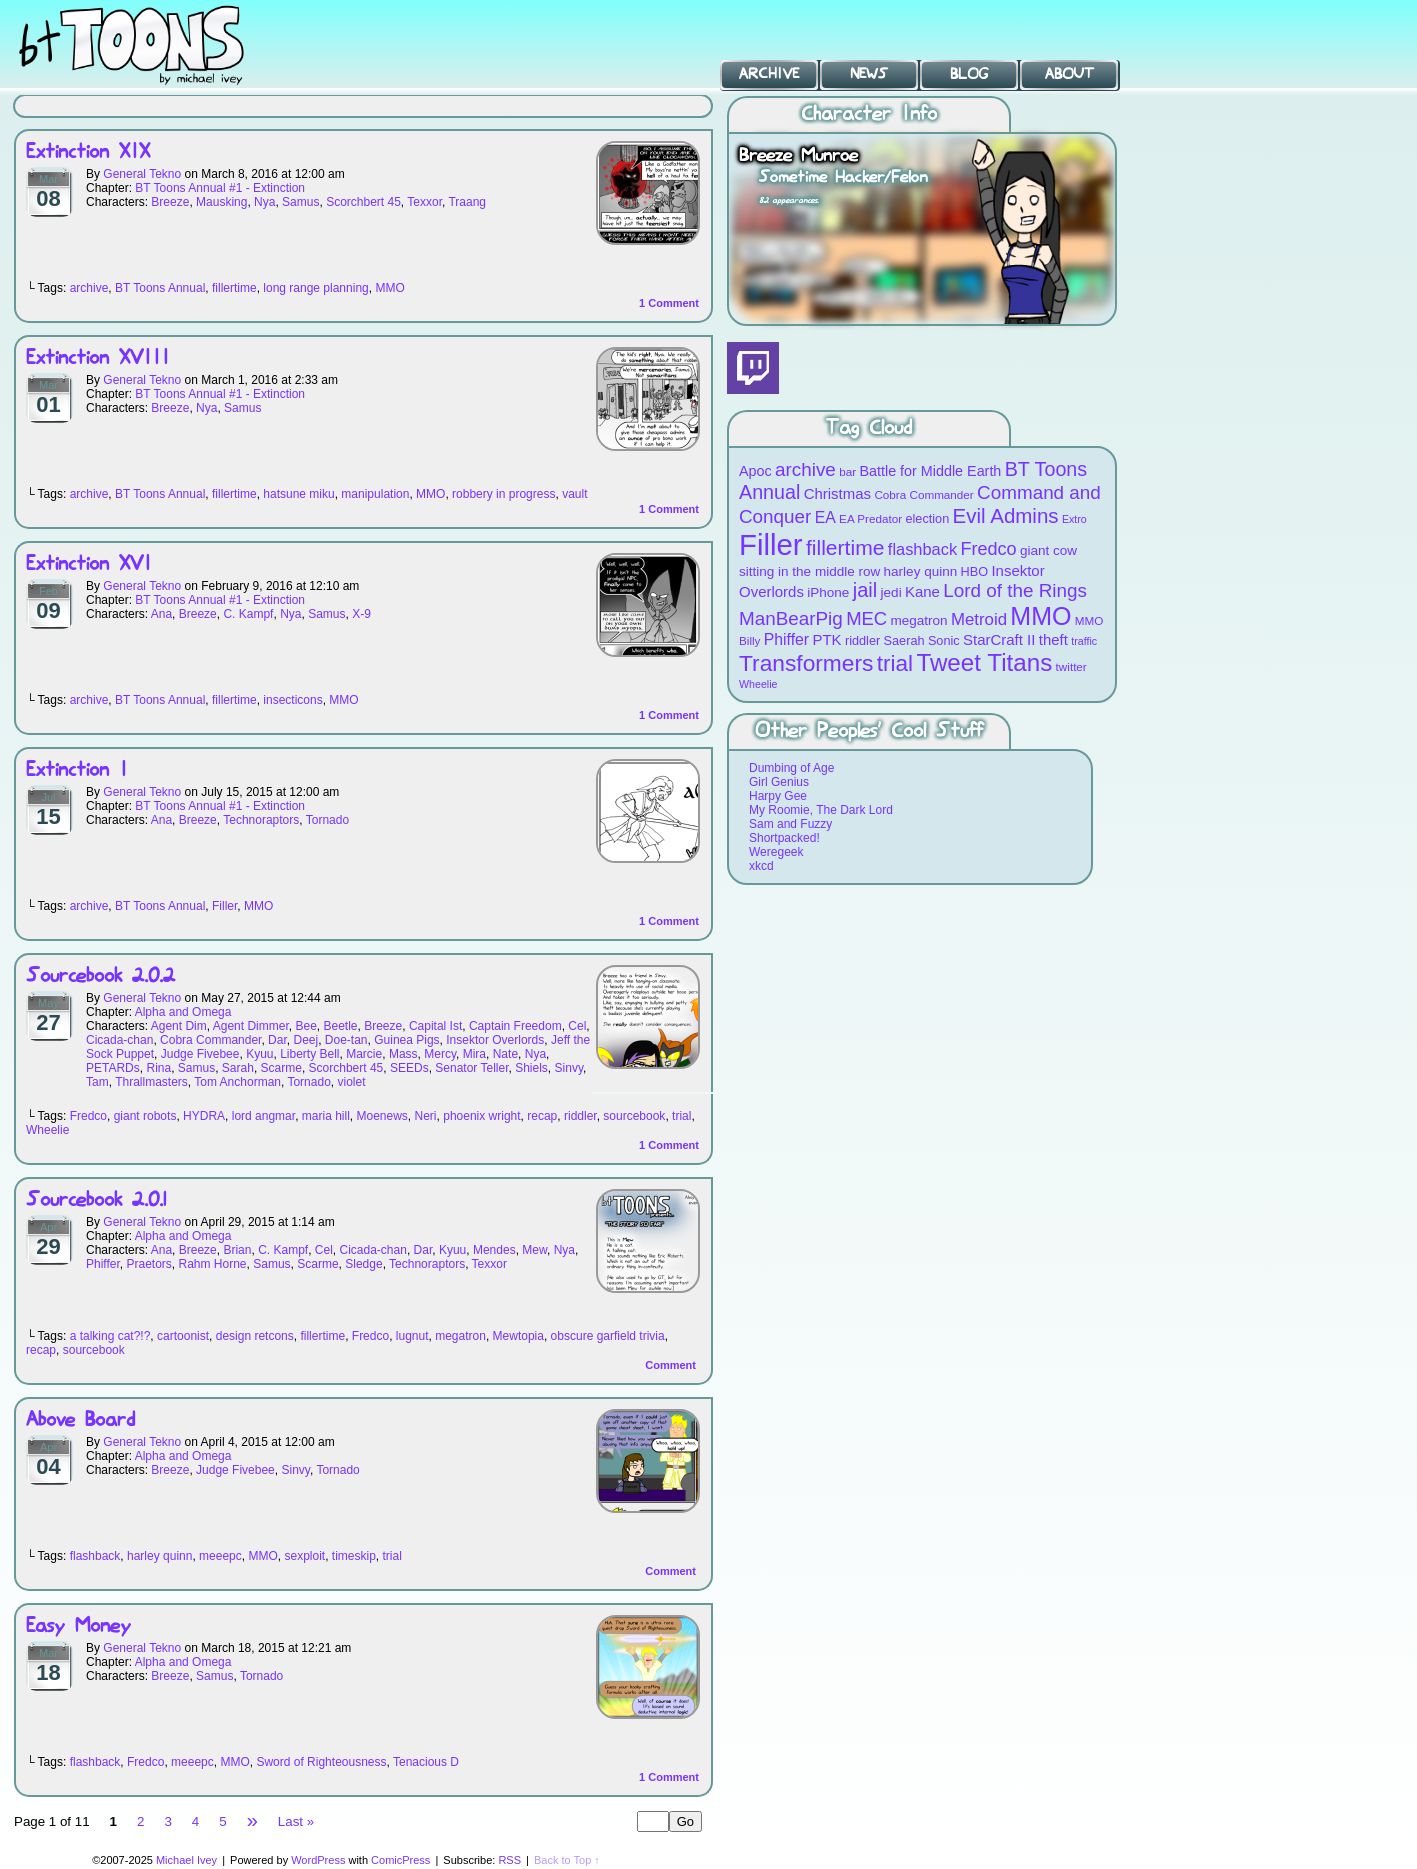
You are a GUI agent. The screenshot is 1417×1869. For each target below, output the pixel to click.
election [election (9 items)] (927, 518)
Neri (426, 1116)
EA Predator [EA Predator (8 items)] (870, 518)
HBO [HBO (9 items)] (975, 571)
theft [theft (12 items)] (1053, 639)
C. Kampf (248, 614)
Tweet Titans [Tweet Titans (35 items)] (984, 662)
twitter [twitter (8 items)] (1071, 666)
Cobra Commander (210, 1040)
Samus (300, 202)
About (1069, 74)
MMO (389, 288)
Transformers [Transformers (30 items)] (806, 663)
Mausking (221, 202)
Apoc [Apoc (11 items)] (755, 471)
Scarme (281, 1068)
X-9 (361, 614)
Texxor (424, 202)
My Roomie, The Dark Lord (821, 810)
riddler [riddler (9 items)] (862, 640)
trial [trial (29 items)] (895, 663)
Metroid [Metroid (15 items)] (979, 619)
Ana (161, 614)
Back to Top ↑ (567, 1860)
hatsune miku (298, 494)
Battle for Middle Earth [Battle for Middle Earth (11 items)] (930, 471)
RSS (509, 1860)
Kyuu (259, 1054)
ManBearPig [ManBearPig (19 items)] (791, 618)
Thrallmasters (151, 1082)
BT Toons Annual (160, 288)
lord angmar (263, 1116)
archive (89, 288)
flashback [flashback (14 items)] (922, 549)
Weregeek (776, 852)
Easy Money (78, 1626)
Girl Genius (779, 782)
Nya (264, 202)
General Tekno (142, 174)
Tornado (327, 820)
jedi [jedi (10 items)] (891, 592)
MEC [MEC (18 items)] (866, 618)
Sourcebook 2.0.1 (96, 1200)
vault (574, 494)
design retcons (255, 1336)
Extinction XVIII (98, 358)
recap (542, 1116)
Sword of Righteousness (321, 1762)
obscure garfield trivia (608, 1336)
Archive (769, 74)
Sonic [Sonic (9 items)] (944, 640)
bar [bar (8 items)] (847, 471)
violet (351, 1082)
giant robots (145, 1116)
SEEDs (409, 1068)
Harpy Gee (778, 796)
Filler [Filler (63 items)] (771, 544)
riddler (580, 1116)
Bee (305, 1026)
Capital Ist (435, 1026)
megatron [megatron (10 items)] (919, 620)
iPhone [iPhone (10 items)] (828, 592)
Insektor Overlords (495, 1040)
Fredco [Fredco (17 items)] (988, 549)
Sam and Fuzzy (790, 824)
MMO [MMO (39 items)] (1040, 616)
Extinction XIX (88, 152)
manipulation (375, 494)
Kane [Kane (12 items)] (922, 591)
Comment (669, 303)
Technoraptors (261, 820)
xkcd (761, 866)
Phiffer (103, 1264)
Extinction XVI (89, 564)
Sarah (238, 1068)
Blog (969, 74)
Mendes (494, 1250)
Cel (577, 1026)
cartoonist (183, 1336)
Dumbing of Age (791, 768)
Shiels (531, 1068)
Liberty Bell (309, 1054)
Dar (277, 1040)
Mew (534, 1250)
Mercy (440, 1054)
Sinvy (569, 1068)
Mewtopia (518, 1336)
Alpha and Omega (183, 1012)
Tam (97, 1082)
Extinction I (77, 770)
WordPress (318, 1860)
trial (681, 1116)
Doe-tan (346, 1040)
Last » (296, 1821)
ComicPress (400, 1860)
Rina (158, 1068)
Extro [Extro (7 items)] (1074, 519)
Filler (224, 906)
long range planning (315, 288)
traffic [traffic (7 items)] (1084, 641)
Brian (237, 1250)
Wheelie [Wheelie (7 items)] (758, 684)
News (869, 74)
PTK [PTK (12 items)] (826, 639)
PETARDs (113, 1068)
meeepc (220, 1556)
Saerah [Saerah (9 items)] (904, 640)
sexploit (304, 1556)
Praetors (148, 1264)
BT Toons (150, 44)
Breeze (170, 202)
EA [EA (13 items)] (825, 517)
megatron (460, 1336)
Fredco (88, 1116)
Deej (305, 1040)
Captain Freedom (515, 1026)
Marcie (364, 1054)
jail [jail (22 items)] (865, 590)
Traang (467, 202)
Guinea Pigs (406, 1040)
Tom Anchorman (237, 1082)
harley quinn (159, 1556)
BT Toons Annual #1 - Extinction (220, 188)
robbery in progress (503, 494)
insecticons (292, 700)
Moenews (381, 1116)
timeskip (354, 1556)
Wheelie (47, 1130)
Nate (505, 1054)
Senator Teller (471, 1068)
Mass (403, 1054)
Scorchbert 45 (363, 202)
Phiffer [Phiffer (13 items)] (786, 639)
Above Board (80, 1420)
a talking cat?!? (110, 1336)
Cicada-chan (119, 1040)
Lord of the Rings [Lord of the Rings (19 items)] (1015, 590)
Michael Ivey (186, 1860)
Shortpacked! (784, 838)
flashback (95, 1556)
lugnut (412, 1336)
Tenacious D (426, 1762)
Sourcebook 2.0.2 (100, 976)
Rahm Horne (213, 1264)
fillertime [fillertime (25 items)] (845, 547)
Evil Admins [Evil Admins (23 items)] (1006, 515)
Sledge (363, 1264)
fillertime (234, 288)
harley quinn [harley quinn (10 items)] (921, 571)
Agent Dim (179, 1026)
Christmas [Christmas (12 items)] (837, 493)
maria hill (326, 1116)
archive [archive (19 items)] (805, 469)
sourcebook (634, 1116)
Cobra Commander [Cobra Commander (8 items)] (923, 494)
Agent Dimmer (251, 1026)
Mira (474, 1054)
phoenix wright (481, 1116)
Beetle (340, 1026)
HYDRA (204, 1116)
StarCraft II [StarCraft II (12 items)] (999, 639)
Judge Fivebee (200, 1054)
